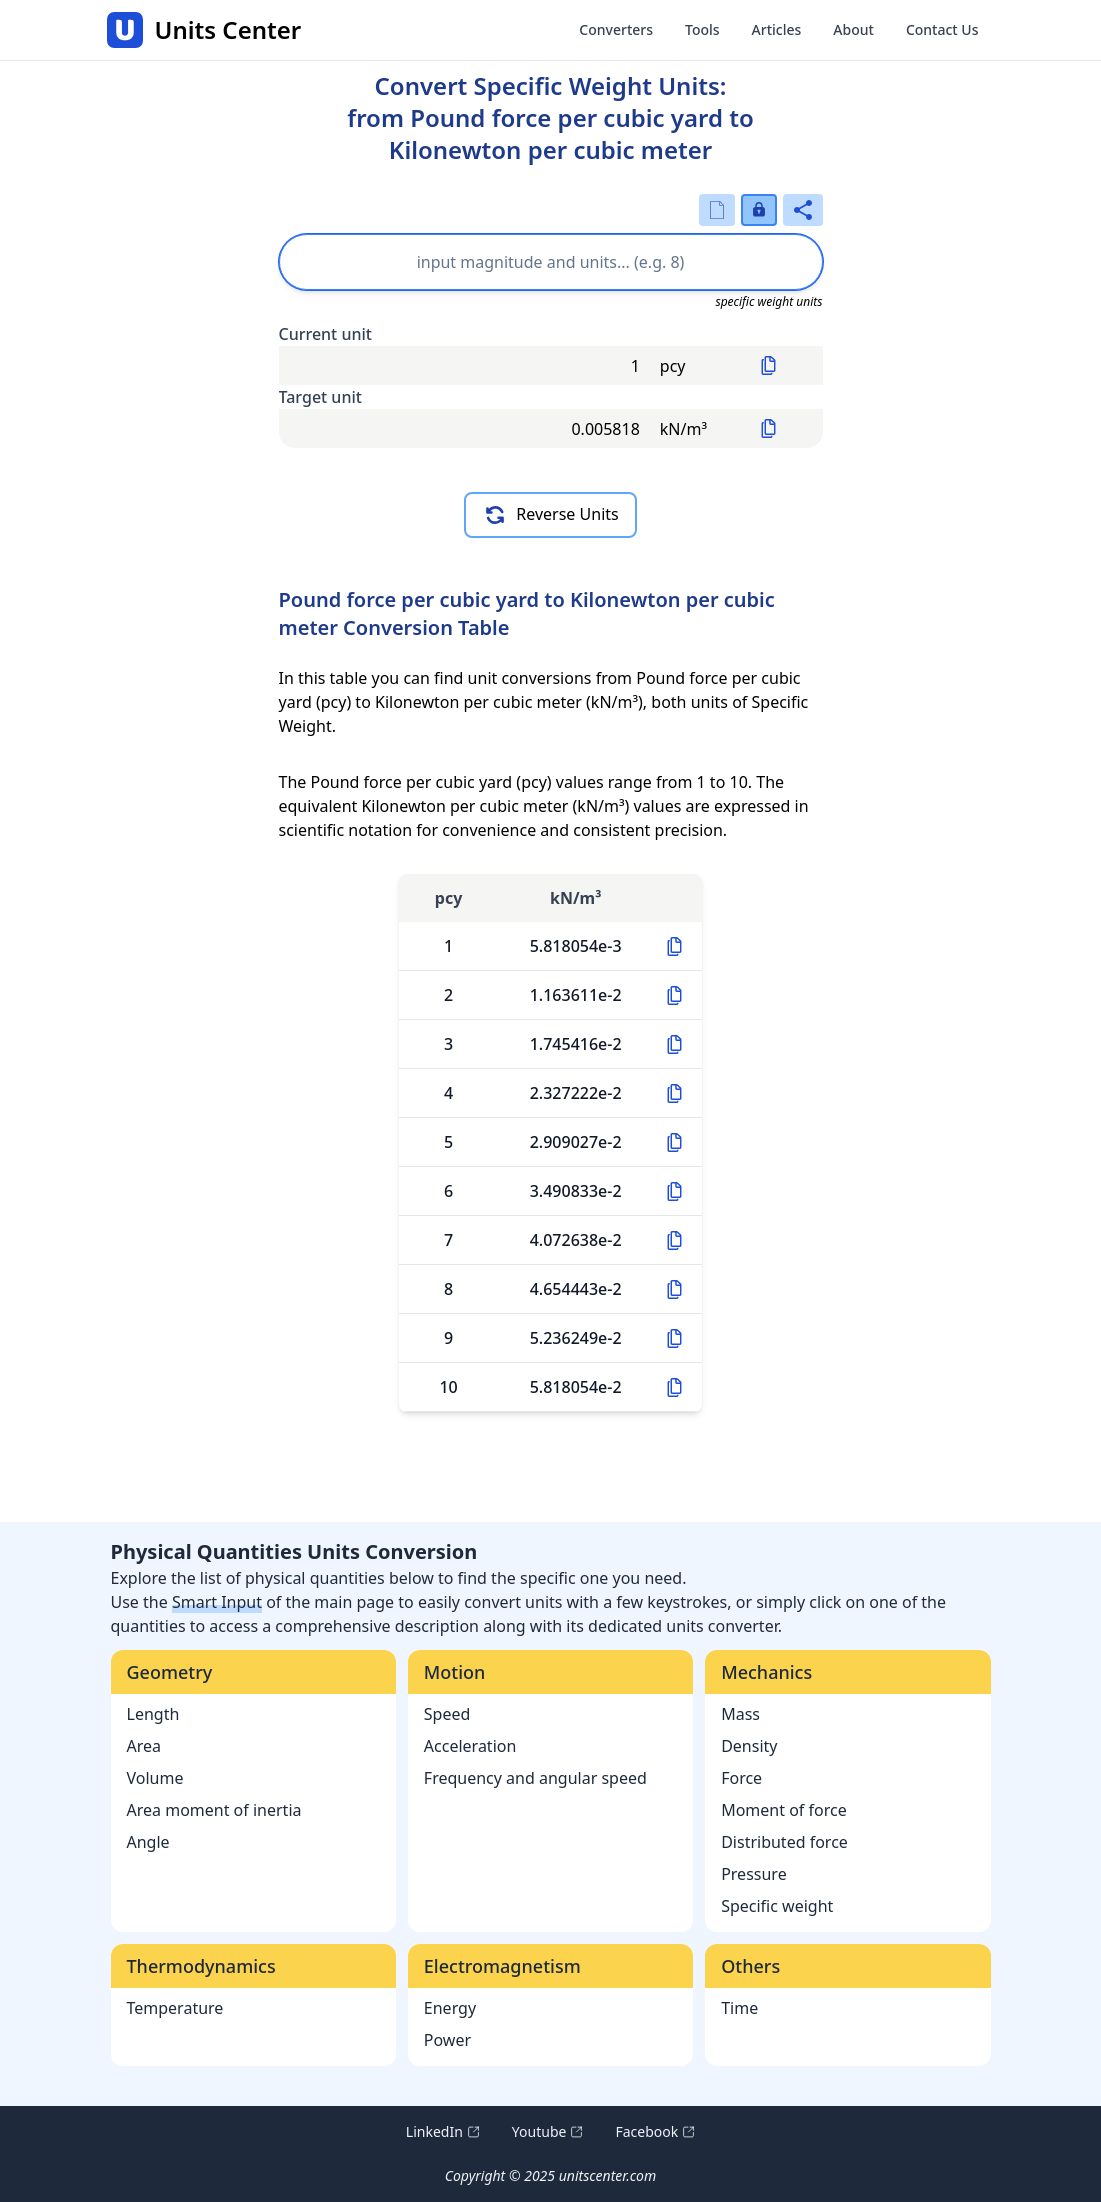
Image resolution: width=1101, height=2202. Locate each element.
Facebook (655, 2132)
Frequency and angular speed (535, 1778)
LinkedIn (443, 2132)
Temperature (175, 2008)
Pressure (754, 1874)
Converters (616, 29)
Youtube (548, 2132)
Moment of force (784, 1810)
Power (447, 2040)
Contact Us (942, 29)
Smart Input (217, 1602)
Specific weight (777, 1906)
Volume (155, 1778)
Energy (450, 2008)
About (853, 29)
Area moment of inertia (214, 1810)
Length (153, 1714)
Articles (777, 29)
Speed (447, 1714)
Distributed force (784, 1842)
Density (749, 1746)
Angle (148, 1842)
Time (739, 2008)
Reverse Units (550, 515)
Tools (702, 29)
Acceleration (470, 1746)
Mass (740, 1714)
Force (741, 1778)
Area (144, 1746)
